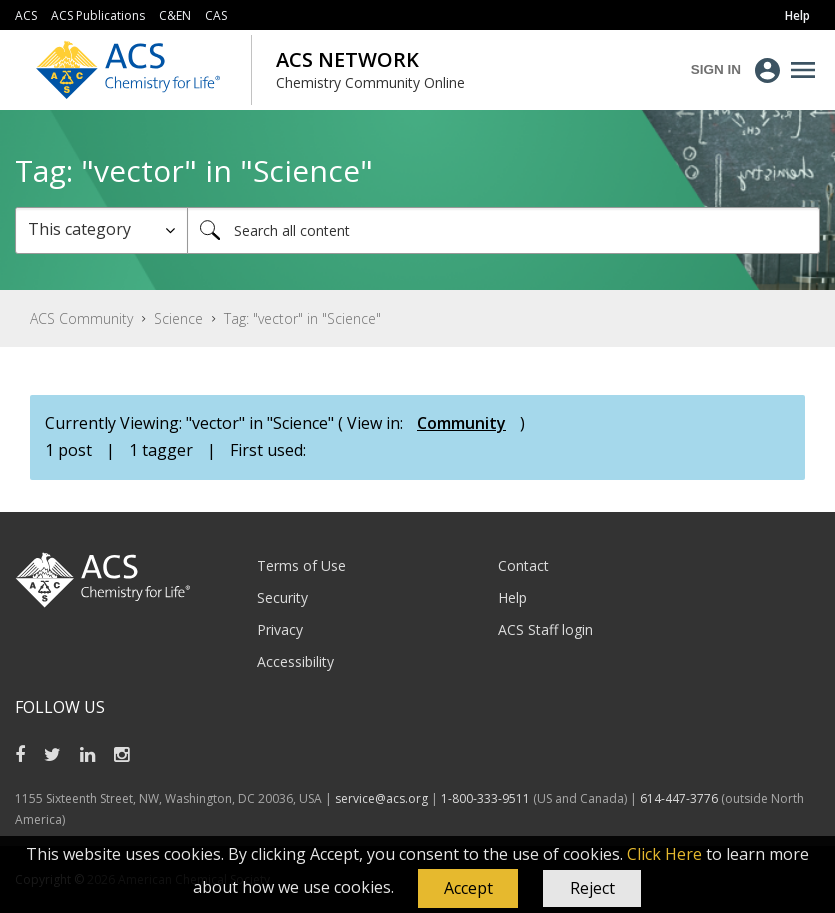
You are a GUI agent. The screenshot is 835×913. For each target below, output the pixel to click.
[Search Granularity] (101, 230)
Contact (523, 565)
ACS (26, 15)
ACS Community (81, 318)
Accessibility (295, 661)
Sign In (716, 69)
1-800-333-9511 (485, 798)
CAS (216, 15)
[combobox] (503, 230)
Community (461, 423)
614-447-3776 (680, 798)
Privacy (280, 629)
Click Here (664, 854)
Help (512, 597)
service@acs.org (381, 798)
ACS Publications (98, 15)
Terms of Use (301, 565)
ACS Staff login (545, 629)
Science (178, 318)
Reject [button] (592, 888)
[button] (468, 889)
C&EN (175, 15)
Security (282, 597)
